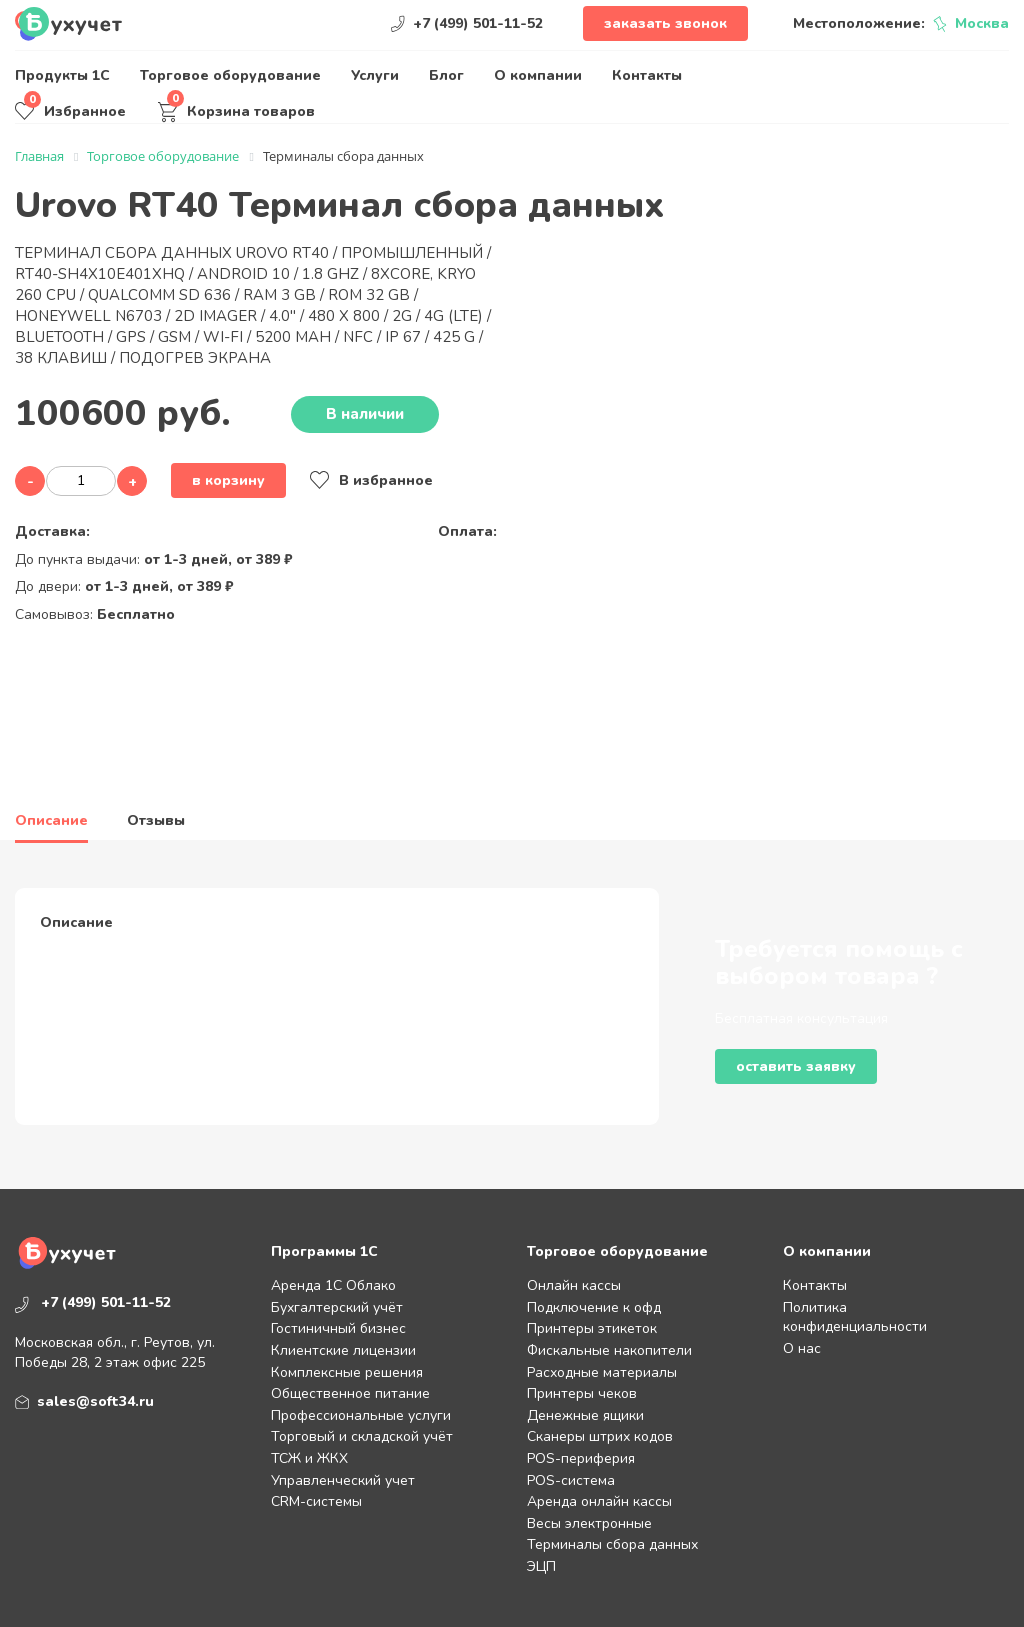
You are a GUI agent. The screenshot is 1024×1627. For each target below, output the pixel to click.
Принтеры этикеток (592, 1328)
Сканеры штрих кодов (600, 1436)
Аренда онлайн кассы (599, 1501)
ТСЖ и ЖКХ (309, 1458)
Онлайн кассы (574, 1285)
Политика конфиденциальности (855, 1317)
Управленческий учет (343, 1480)
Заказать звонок (665, 23)
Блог (446, 75)
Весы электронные (589, 1523)
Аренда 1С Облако (333, 1285)
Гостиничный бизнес (338, 1328)
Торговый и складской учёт (362, 1436)
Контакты (647, 75)
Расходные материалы (602, 1372)
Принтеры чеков (582, 1393)
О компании (538, 75)
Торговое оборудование (230, 75)
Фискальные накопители (609, 1350)
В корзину (228, 480)
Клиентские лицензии (343, 1350)
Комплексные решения (347, 1372)
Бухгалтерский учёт (337, 1307)
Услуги (375, 75)
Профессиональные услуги (361, 1415)
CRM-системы (316, 1501)
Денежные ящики (585, 1415)
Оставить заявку (796, 1066)
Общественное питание (350, 1393)
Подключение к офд (594, 1307)
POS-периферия (581, 1458)
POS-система (571, 1480)
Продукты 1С (62, 75)
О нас (802, 1348)
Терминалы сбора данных (612, 1544)
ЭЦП (541, 1566)
